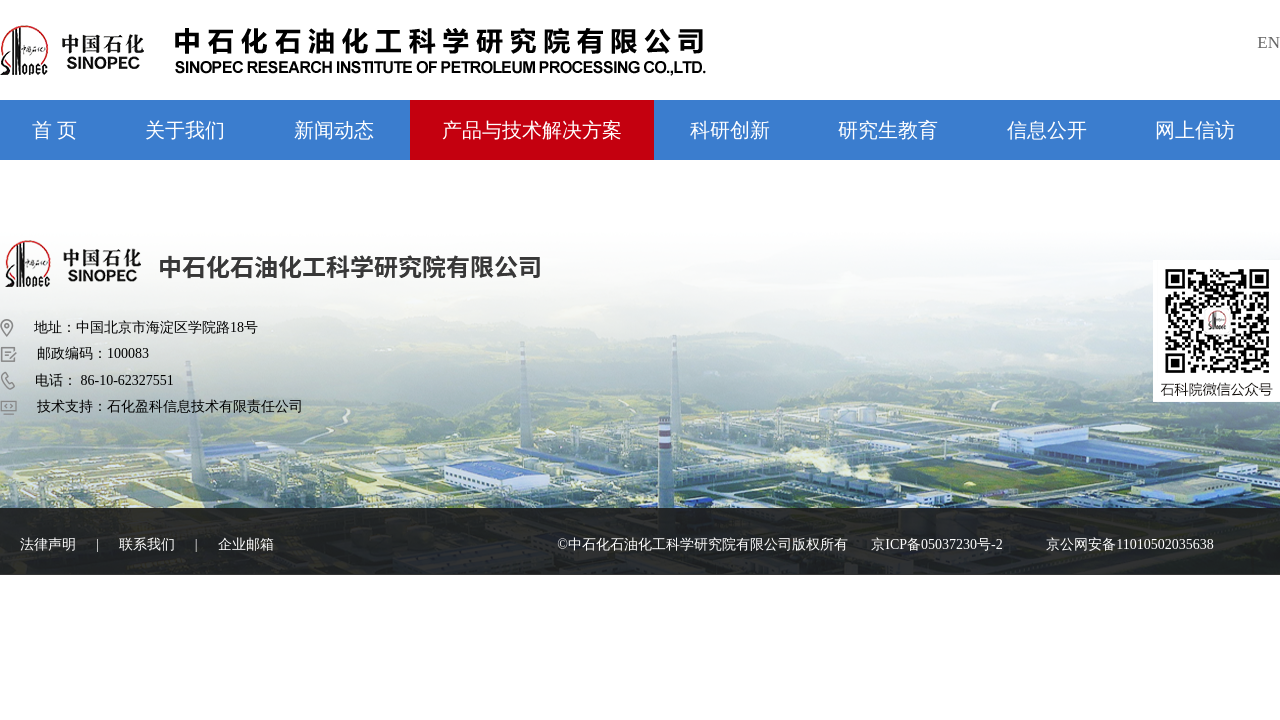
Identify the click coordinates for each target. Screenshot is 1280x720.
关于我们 (185, 130)
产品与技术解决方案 (532, 130)
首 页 (54, 130)
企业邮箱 (246, 544)
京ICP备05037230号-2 (936, 544)
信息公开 (1047, 130)
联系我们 (147, 544)
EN (1268, 42)
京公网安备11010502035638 (1129, 544)
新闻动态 (334, 130)
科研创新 (730, 130)
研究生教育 (888, 130)
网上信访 (1195, 130)
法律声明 (48, 544)
